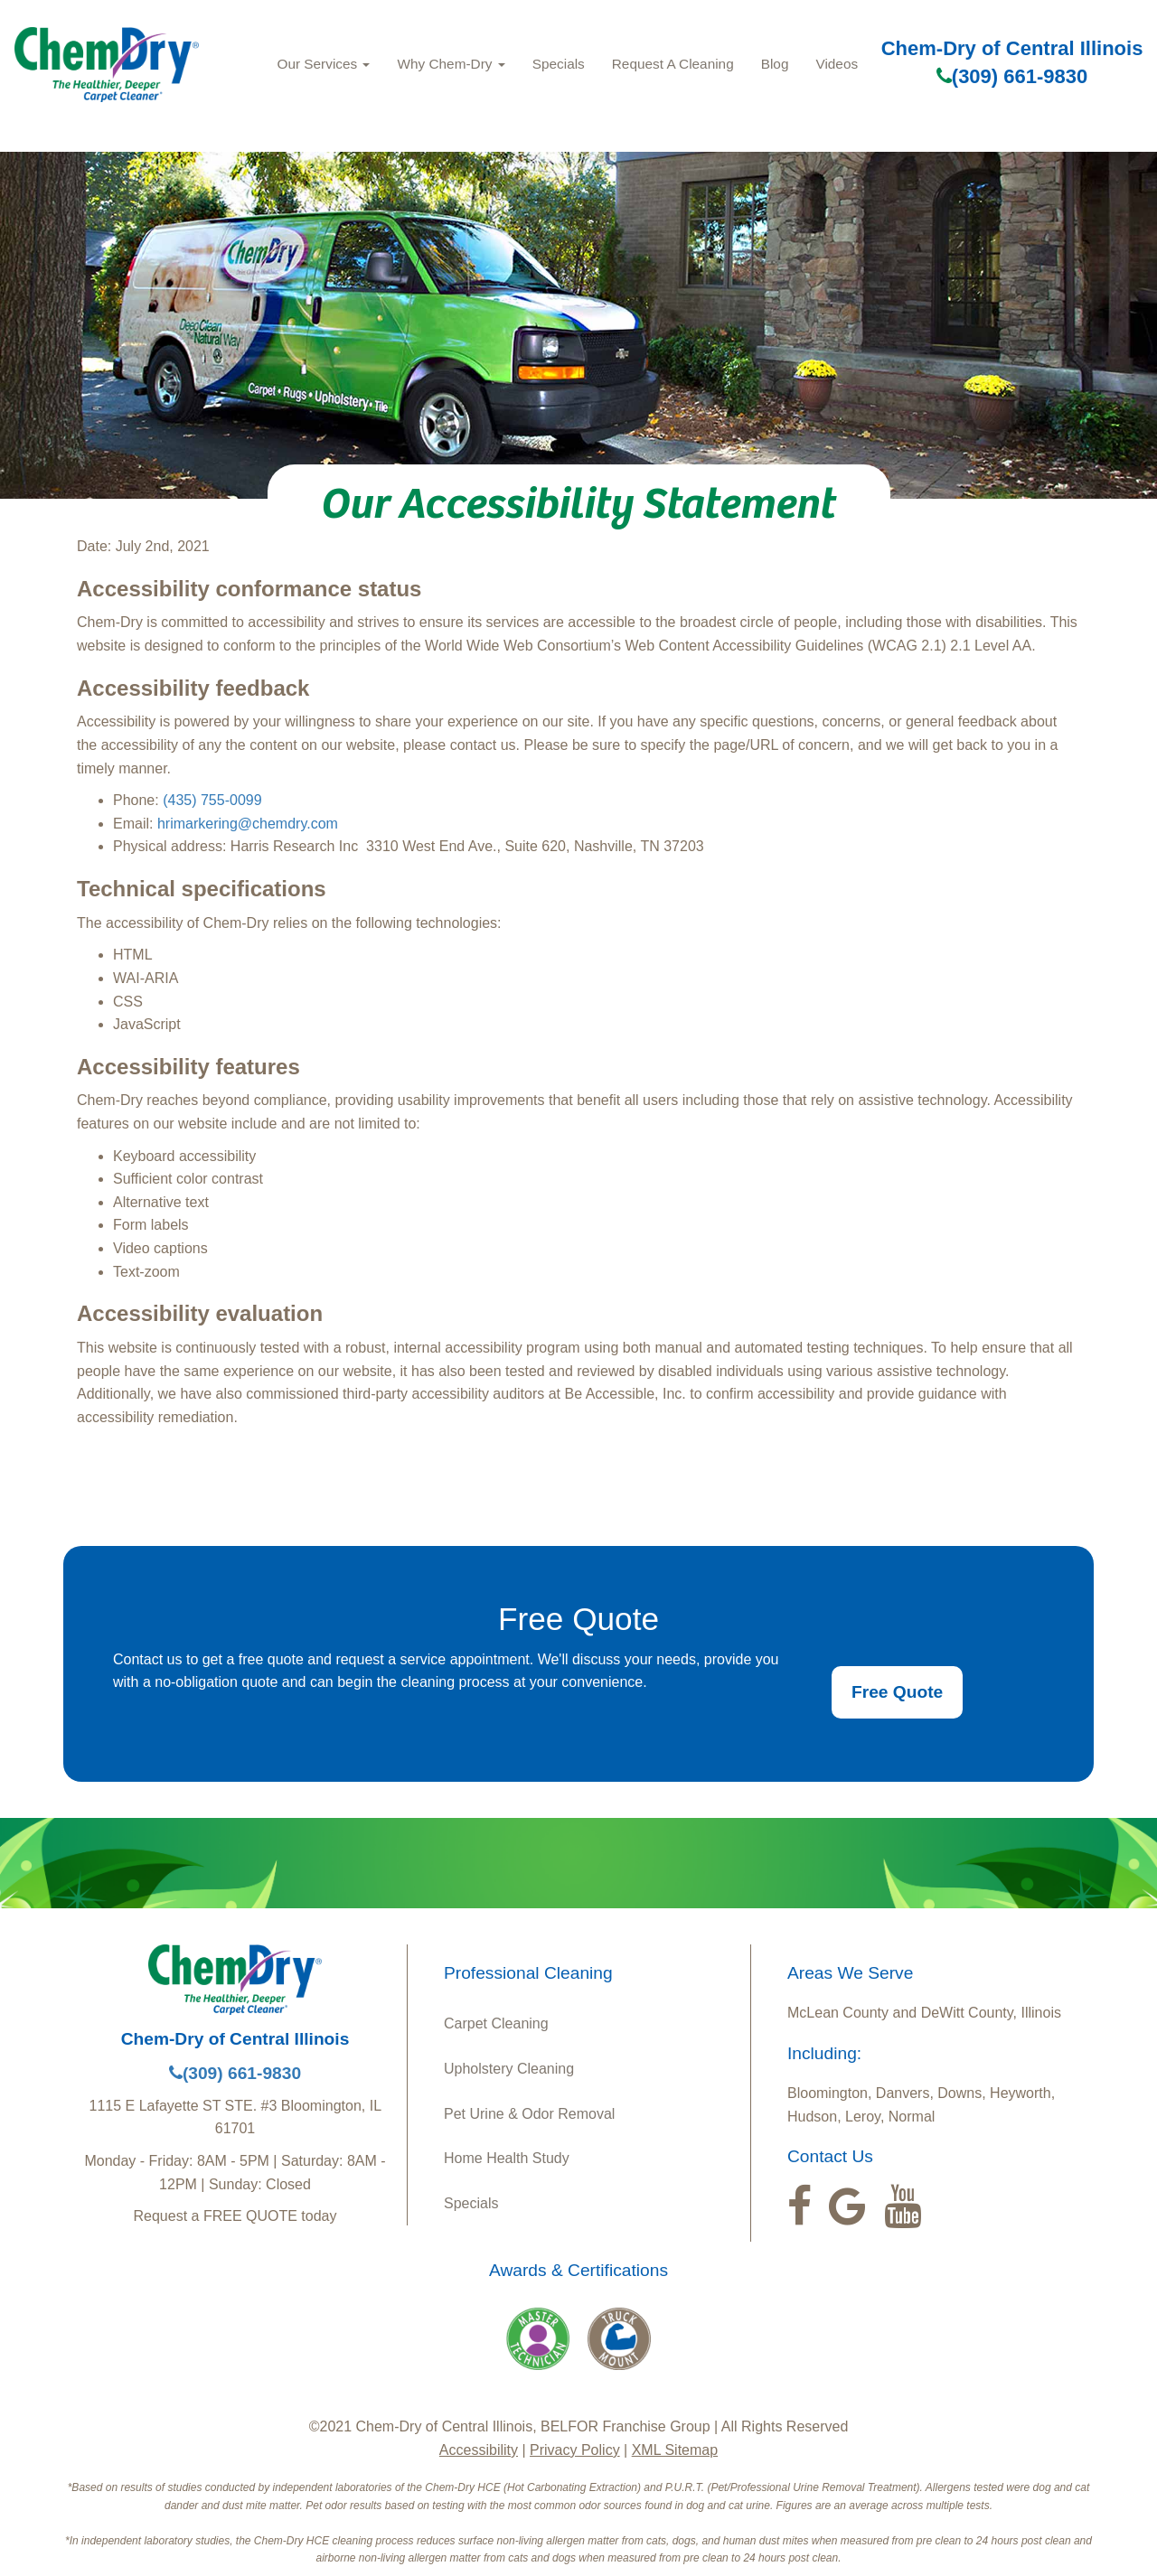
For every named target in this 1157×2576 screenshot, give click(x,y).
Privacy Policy (575, 2450)
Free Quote (897, 1691)
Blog (775, 63)
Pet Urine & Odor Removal (529, 2114)
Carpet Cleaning (496, 2023)
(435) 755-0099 (212, 800)
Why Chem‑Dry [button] (450, 63)
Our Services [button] (323, 63)
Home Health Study (506, 2158)
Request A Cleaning (673, 63)
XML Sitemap (675, 2450)
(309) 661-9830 (1011, 76)
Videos (836, 63)
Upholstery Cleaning (509, 2068)
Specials (558, 63)
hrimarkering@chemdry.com (247, 823)
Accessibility (478, 2450)
